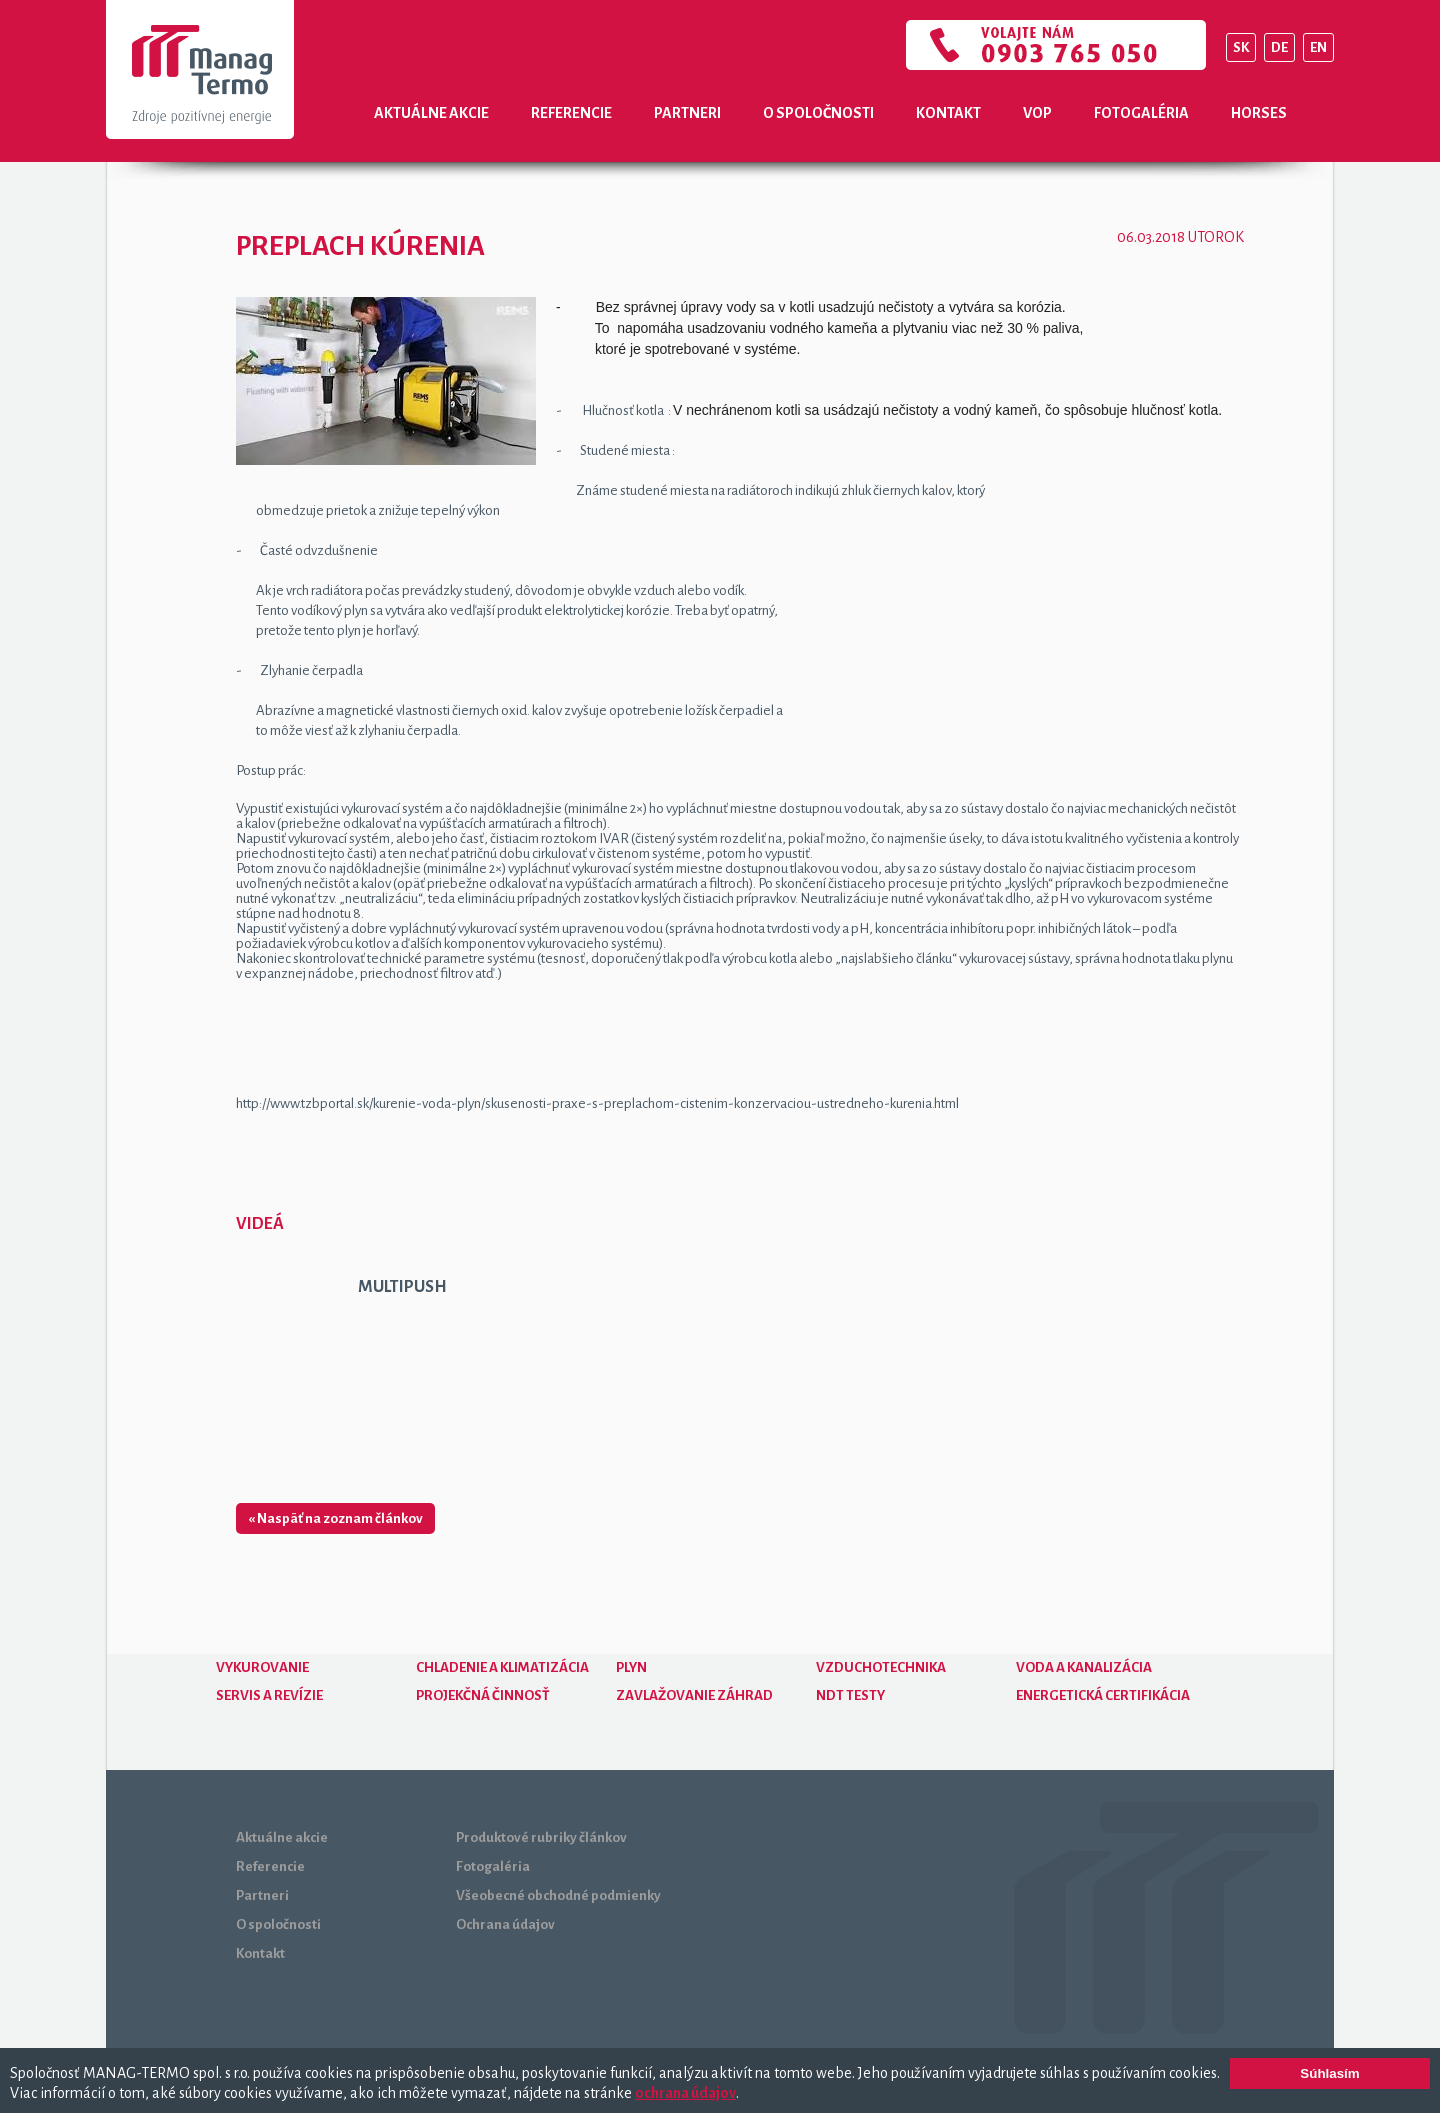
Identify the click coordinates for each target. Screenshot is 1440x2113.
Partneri (687, 113)
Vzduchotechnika (881, 1667)
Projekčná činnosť (483, 1695)
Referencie (571, 113)
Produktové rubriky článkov (541, 1837)
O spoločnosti (818, 113)
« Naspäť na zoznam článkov (335, 1518)
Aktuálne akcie (431, 113)
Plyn (631, 1667)
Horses (1259, 113)
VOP (1037, 113)
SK (1241, 47)
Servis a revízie (269, 1695)
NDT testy (850, 1695)
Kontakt (948, 113)
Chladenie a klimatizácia (502, 1667)
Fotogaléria (1141, 113)
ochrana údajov (685, 2093)
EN (1318, 47)
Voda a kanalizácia (1084, 1667)
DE (1279, 47)
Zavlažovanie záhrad (694, 1695)
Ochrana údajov (505, 1924)
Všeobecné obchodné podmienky (558, 1895)
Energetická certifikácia (1103, 1695)
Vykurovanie (262, 1667)
